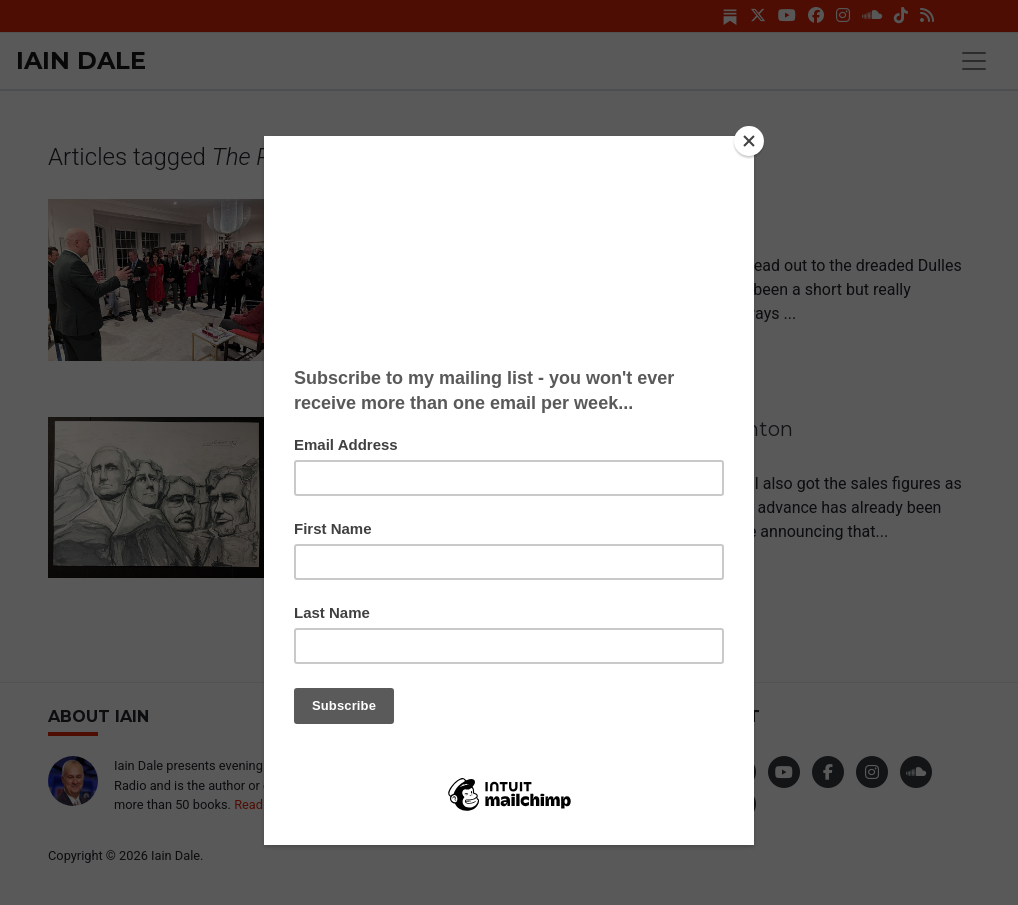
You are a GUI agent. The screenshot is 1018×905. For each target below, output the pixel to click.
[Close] (749, 141)
